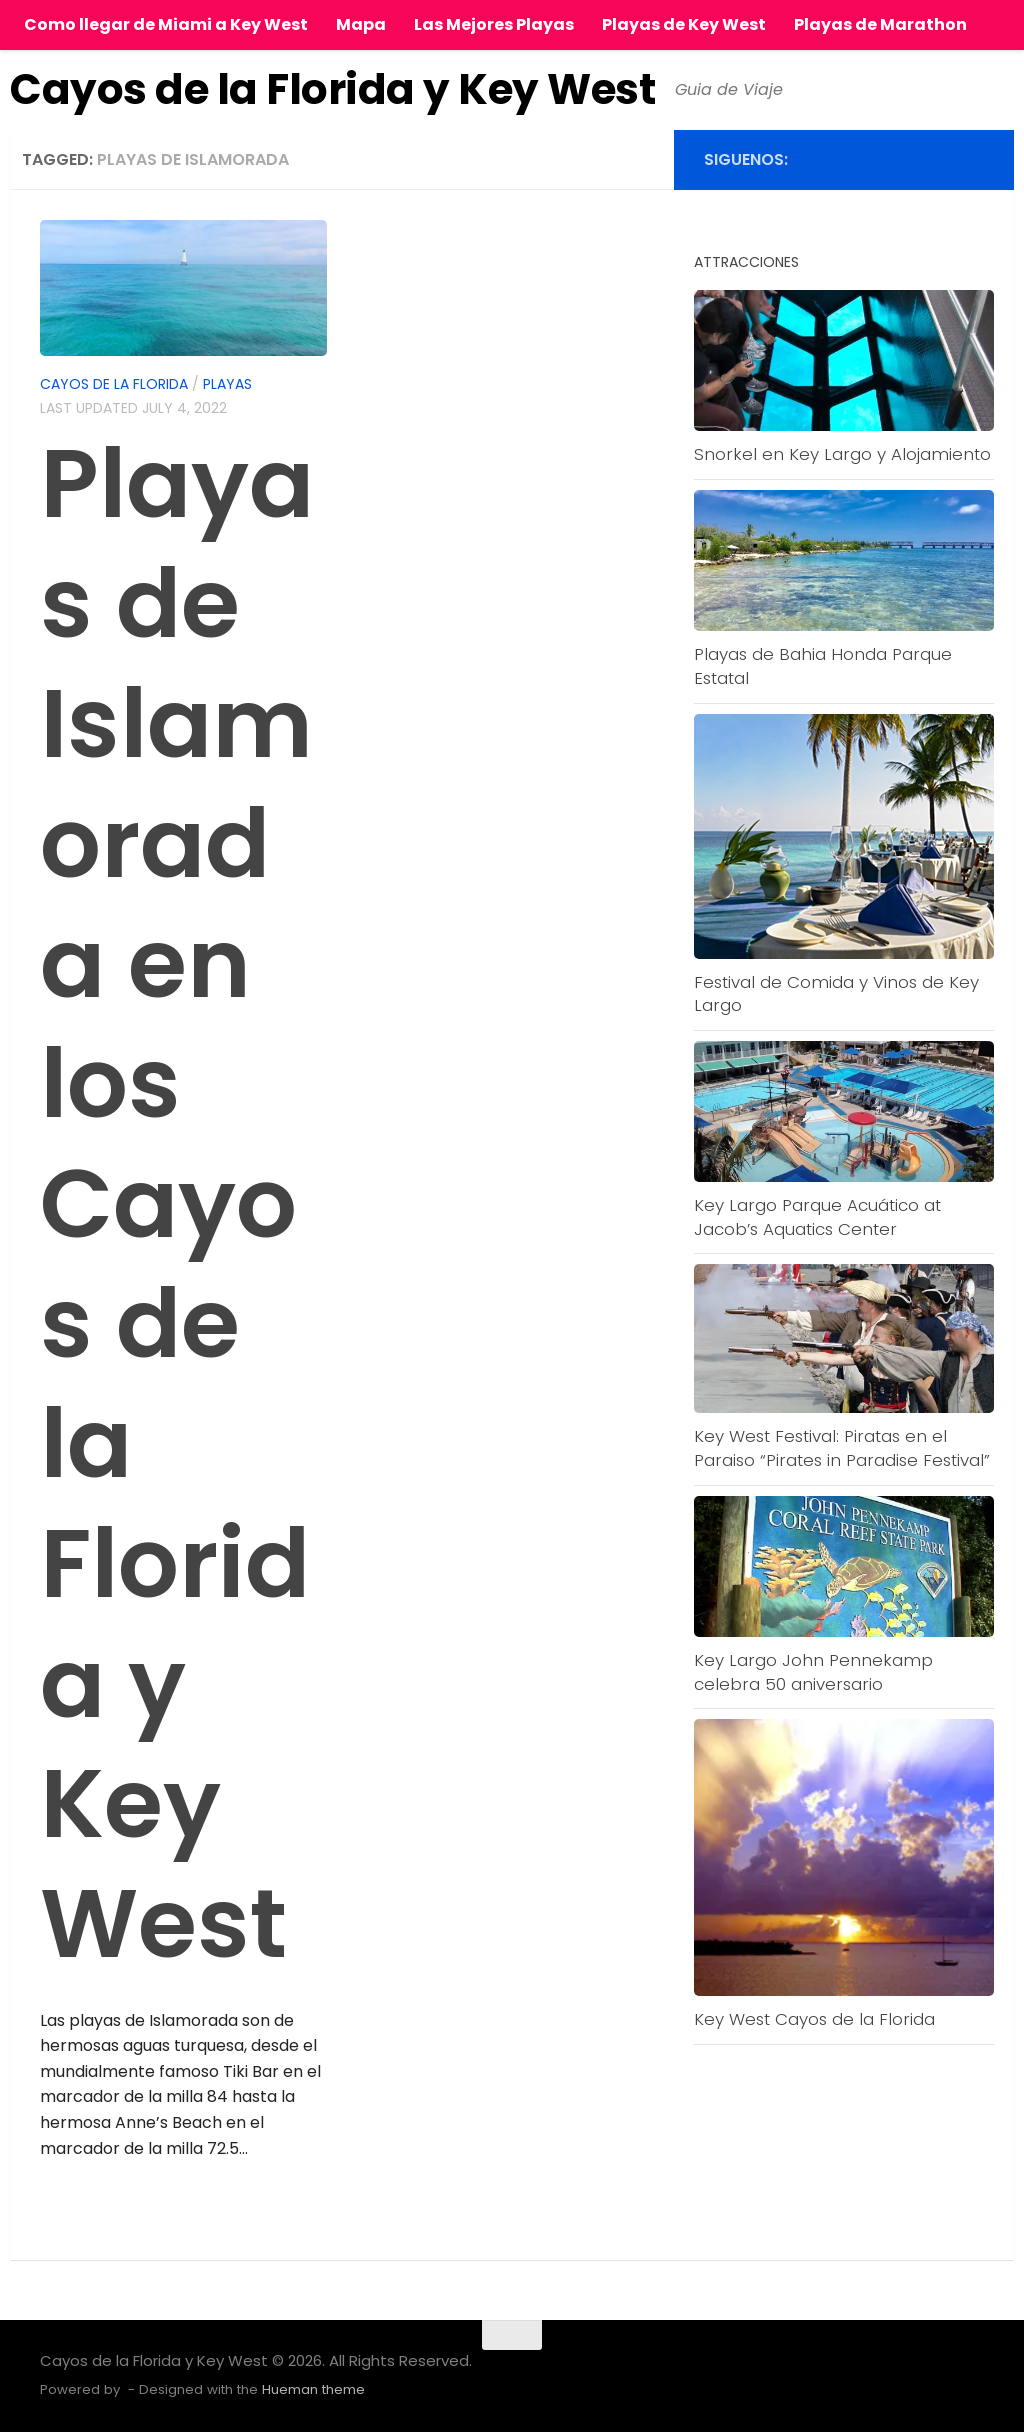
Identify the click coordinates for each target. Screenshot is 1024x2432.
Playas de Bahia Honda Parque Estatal (823, 666)
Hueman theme (313, 2389)
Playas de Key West (684, 24)
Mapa (361, 24)
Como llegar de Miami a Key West (166, 24)
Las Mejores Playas (494, 24)
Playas (227, 384)
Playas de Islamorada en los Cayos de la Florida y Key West (177, 1203)
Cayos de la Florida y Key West (332, 89)
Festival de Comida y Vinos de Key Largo (836, 994)
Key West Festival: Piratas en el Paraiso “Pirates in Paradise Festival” (842, 1448)
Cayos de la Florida (114, 384)
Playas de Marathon (880, 24)
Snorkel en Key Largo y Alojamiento (842, 454)
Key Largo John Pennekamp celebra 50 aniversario (813, 1672)
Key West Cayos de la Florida (814, 2019)
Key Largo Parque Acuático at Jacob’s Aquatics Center (817, 1217)
